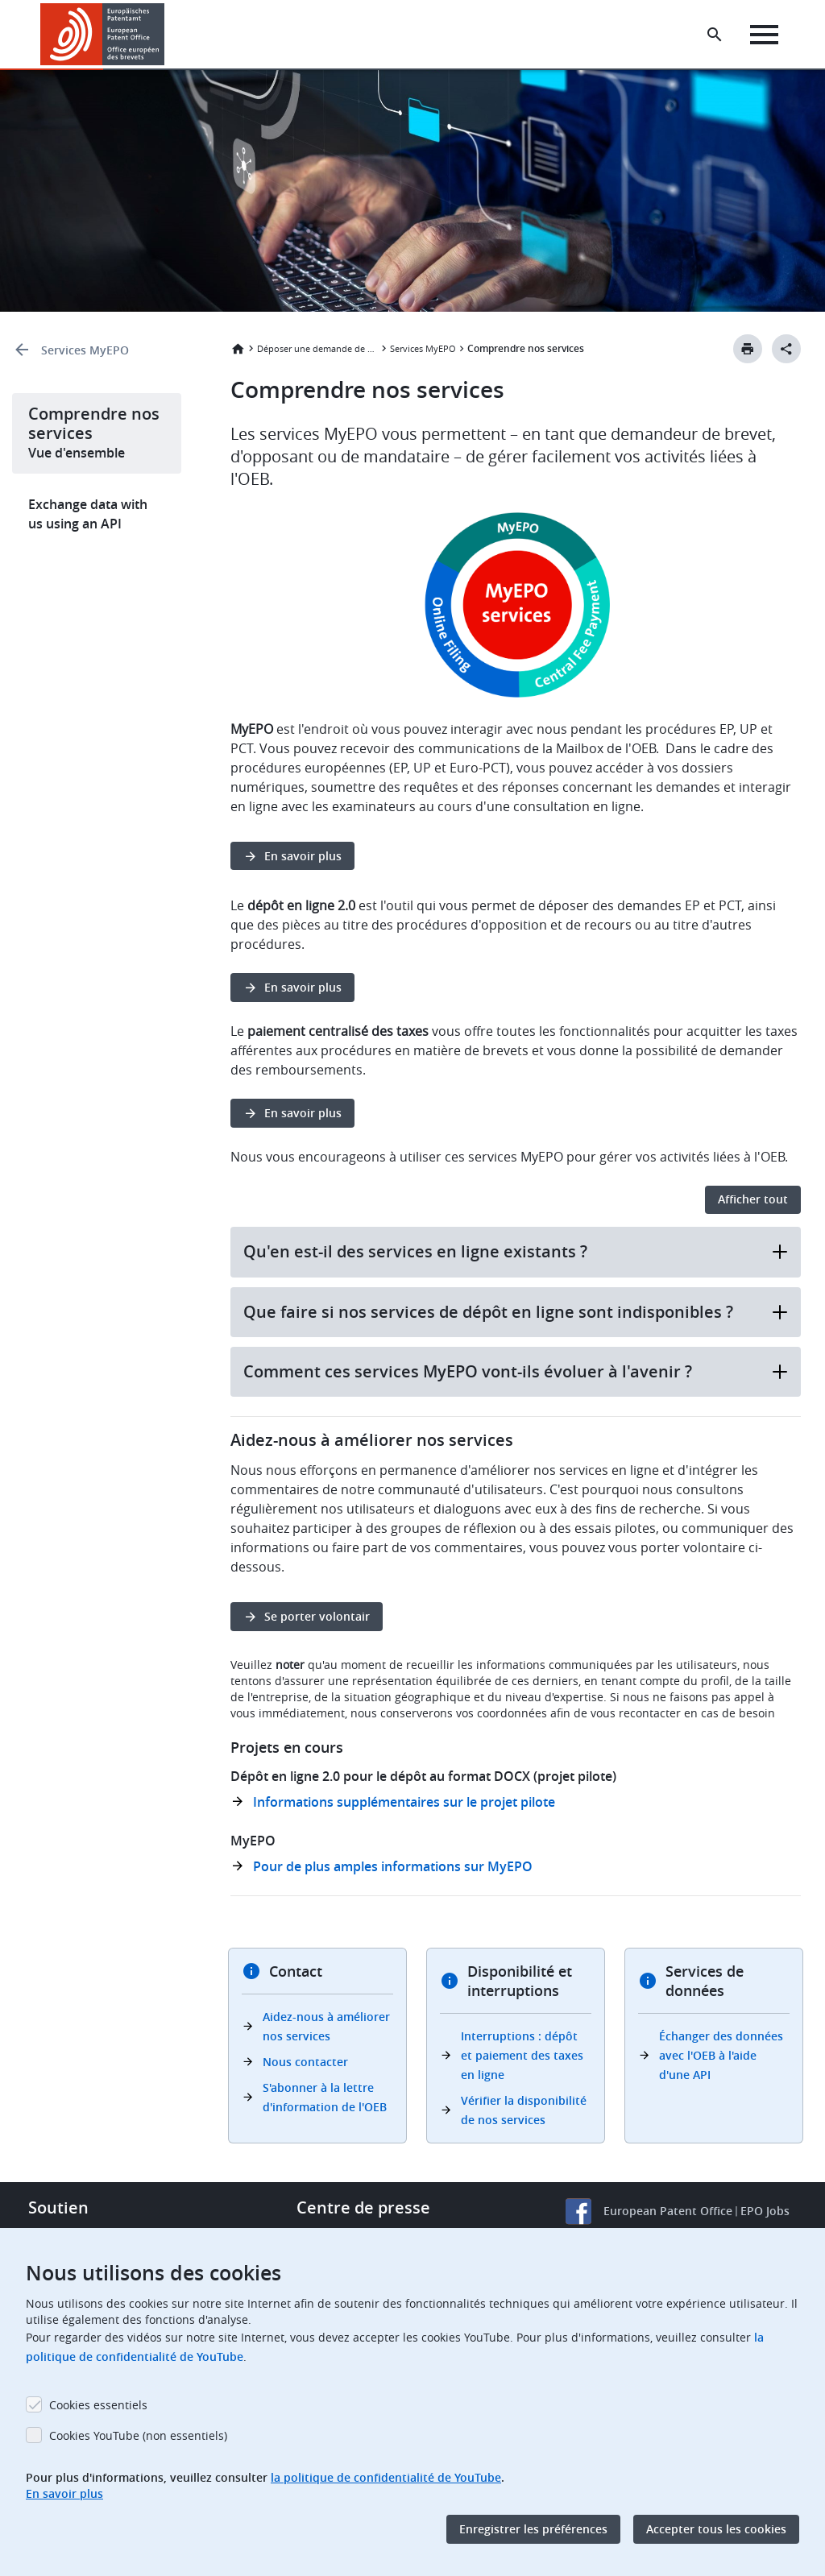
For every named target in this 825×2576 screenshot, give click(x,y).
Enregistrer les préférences (533, 2529)
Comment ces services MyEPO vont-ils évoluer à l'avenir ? (515, 1371)
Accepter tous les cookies (716, 2529)
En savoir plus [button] (303, 855)
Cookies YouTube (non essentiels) (138, 2435)
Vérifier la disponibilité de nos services (524, 2110)
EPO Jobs (765, 2210)
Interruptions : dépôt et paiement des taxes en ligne (522, 2055)
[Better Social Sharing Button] (786, 348)
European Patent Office (667, 2210)
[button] (167, 35)
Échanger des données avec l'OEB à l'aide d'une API (721, 2055)
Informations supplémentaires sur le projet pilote (404, 1802)
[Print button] (747, 348)
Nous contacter (305, 2061)
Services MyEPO (85, 350)
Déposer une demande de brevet (317, 348)
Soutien (58, 2207)
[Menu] (766, 34)
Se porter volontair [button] (317, 1616)
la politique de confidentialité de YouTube (386, 2477)
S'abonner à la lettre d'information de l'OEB (325, 2097)
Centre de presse (363, 2207)
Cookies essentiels (98, 2404)
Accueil (237, 348)
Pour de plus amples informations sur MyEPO (393, 1866)
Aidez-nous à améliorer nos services (326, 2026)
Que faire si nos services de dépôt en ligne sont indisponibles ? (515, 1312)
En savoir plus (64, 2493)
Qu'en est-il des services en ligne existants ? (515, 1251)
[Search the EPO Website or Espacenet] (716, 34)
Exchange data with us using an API (87, 513)
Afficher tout (753, 1199)
